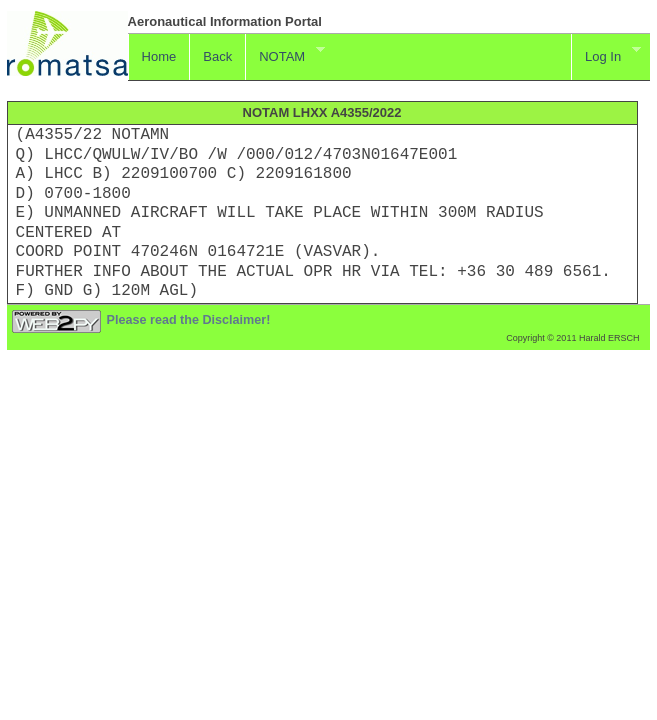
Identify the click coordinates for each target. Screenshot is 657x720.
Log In (606, 54)
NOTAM (284, 54)
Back (217, 56)
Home (159, 56)
